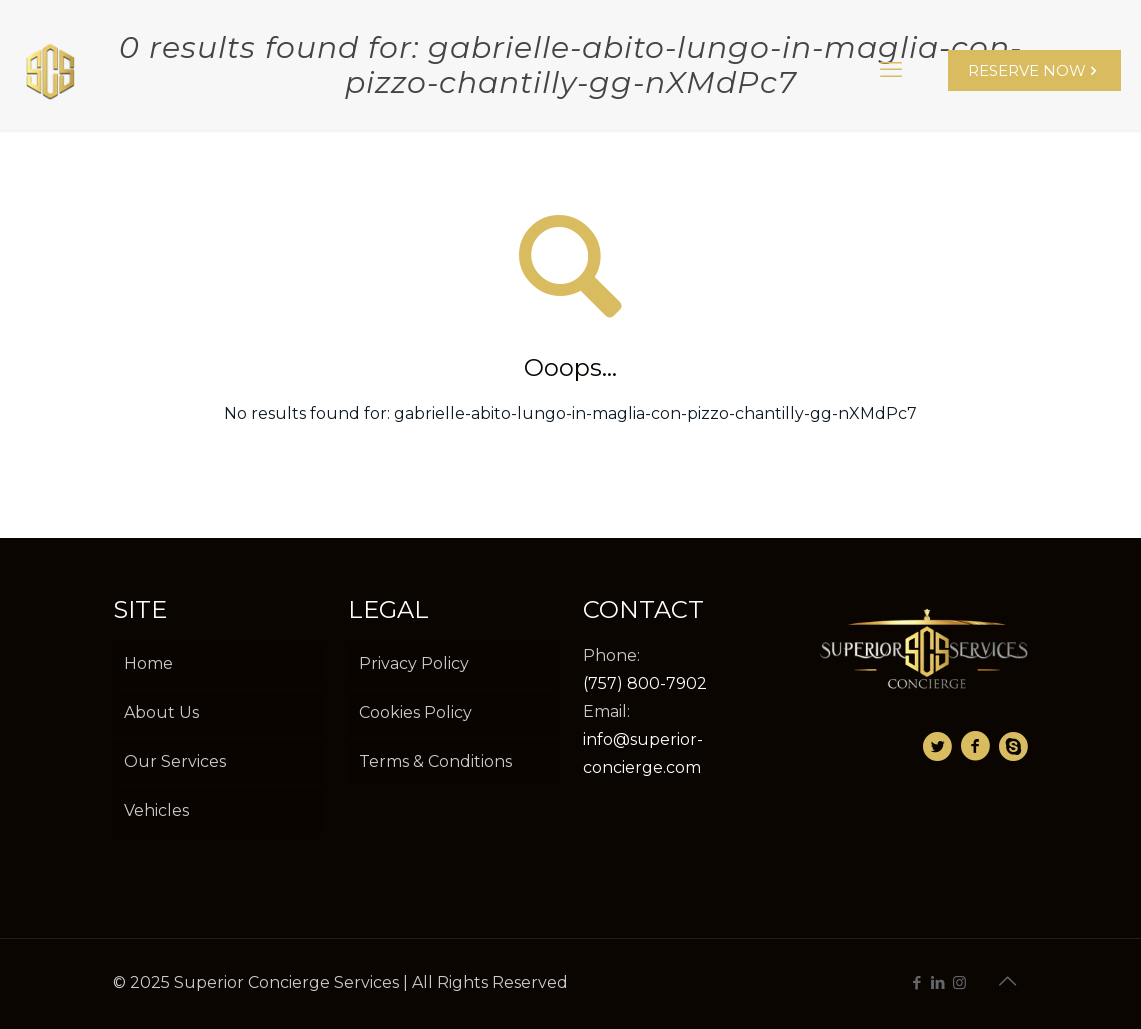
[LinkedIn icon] (938, 982)
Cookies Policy (415, 712)
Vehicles (156, 810)
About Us (161, 712)
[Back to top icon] (1008, 981)
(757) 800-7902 (645, 683)
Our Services (175, 761)
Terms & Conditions (435, 761)
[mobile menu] (891, 70)
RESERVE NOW (1034, 70)
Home (148, 663)
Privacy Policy (414, 663)
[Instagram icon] (959, 982)
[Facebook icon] (917, 982)
